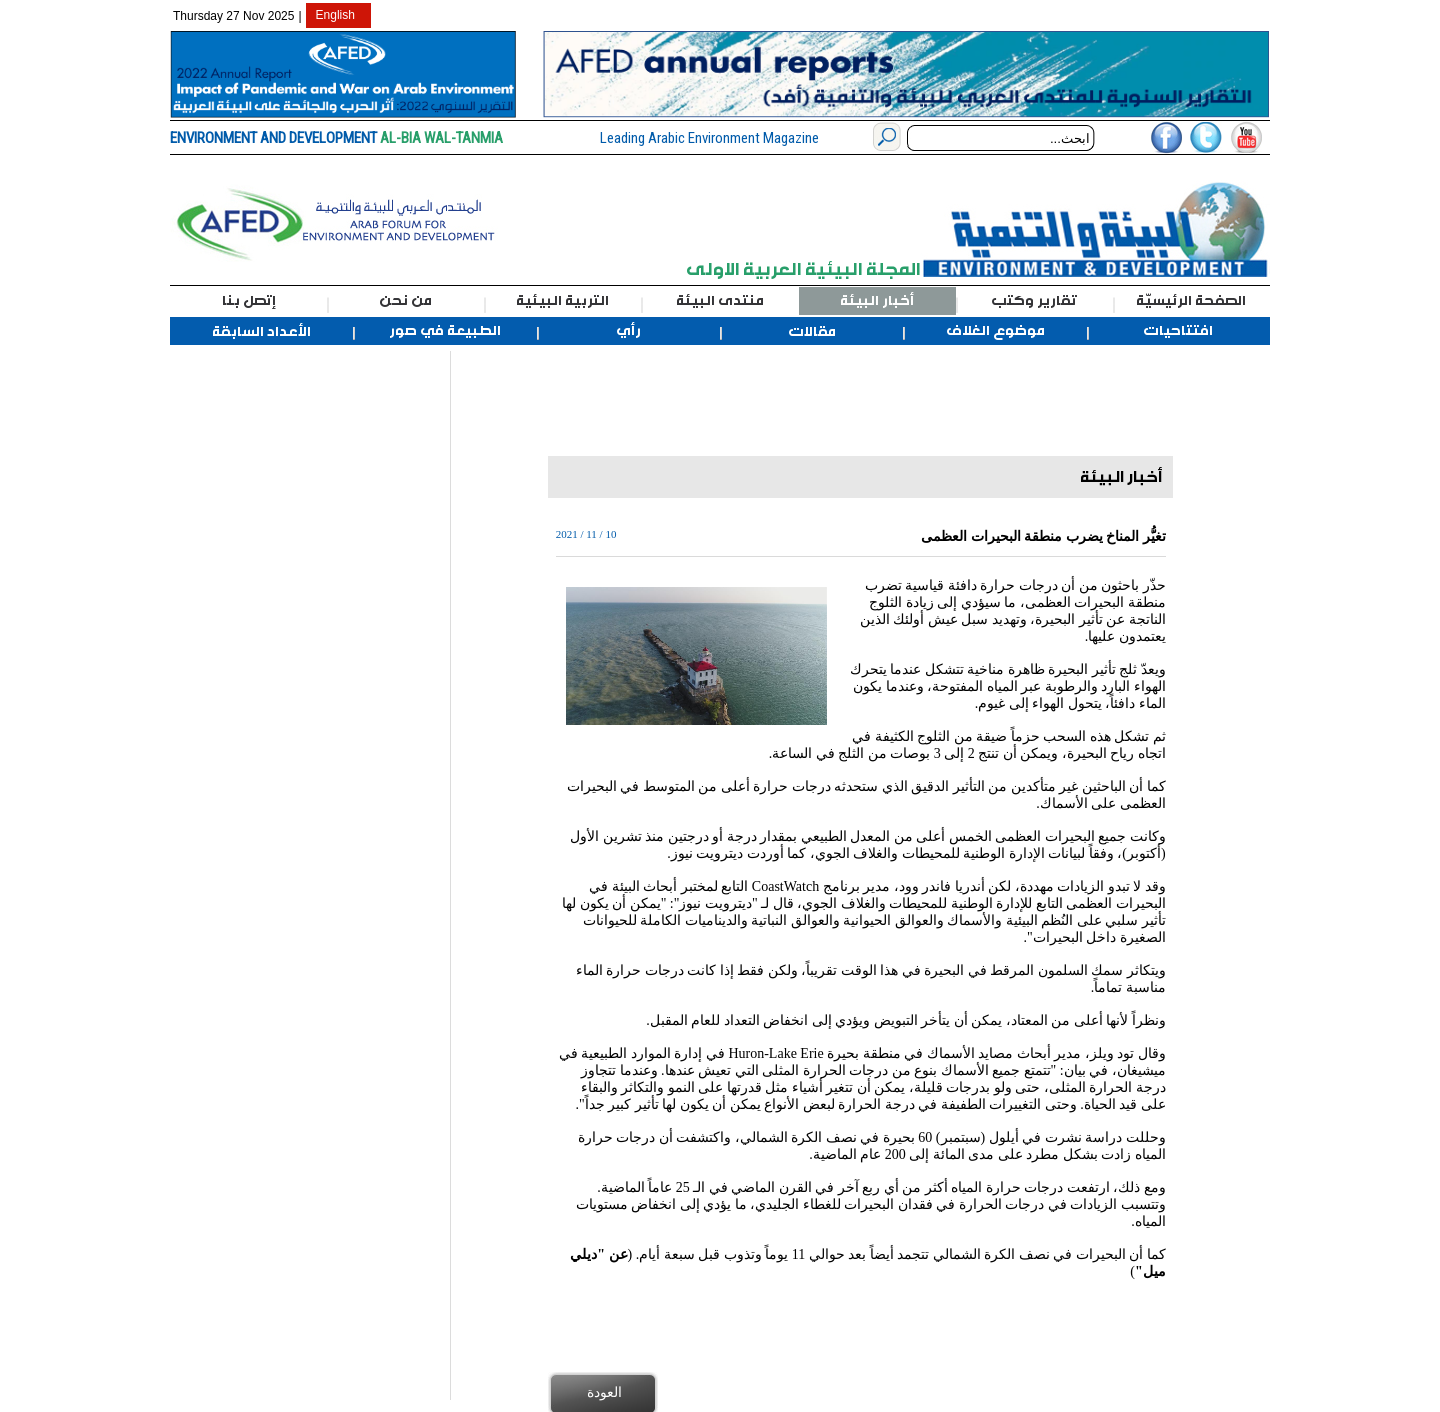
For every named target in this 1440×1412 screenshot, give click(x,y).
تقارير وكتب (1034, 301)
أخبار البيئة (877, 301)
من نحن (405, 301)
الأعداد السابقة (261, 332)
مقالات (812, 332)
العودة (604, 1392)
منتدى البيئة (720, 301)
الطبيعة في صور (445, 331)
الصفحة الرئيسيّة (1191, 301)
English (335, 15)
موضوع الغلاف (995, 331)
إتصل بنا (249, 301)
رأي (628, 331)
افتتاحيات (1178, 331)
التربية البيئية (562, 301)
